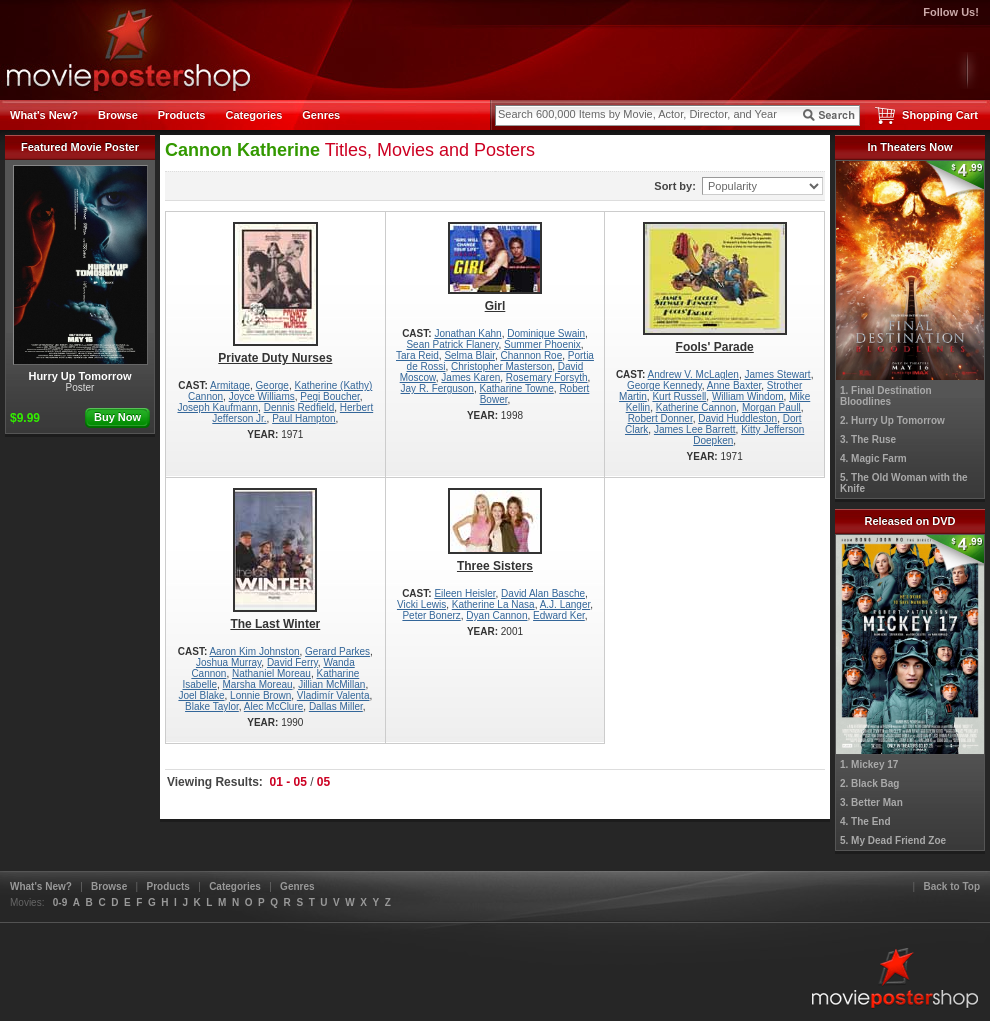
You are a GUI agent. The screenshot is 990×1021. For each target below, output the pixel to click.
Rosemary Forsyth (547, 377)
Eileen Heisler (464, 593)
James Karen (470, 377)
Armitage (230, 385)
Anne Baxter (734, 385)
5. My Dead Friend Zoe (893, 840)
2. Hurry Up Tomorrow (892, 420)
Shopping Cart (940, 115)
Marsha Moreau (258, 684)
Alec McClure (273, 706)
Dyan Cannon (496, 615)
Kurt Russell (679, 396)
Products (182, 115)
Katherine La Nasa (493, 604)
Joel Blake (201, 695)
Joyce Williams (262, 396)
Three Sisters (495, 530)
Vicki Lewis (421, 604)
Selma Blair (469, 355)
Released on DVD (909, 521)
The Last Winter (275, 559)
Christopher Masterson (501, 366)
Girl (495, 267)
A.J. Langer (565, 604)
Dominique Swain (546, 333)
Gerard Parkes (337, 651)
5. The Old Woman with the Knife (904, 483)
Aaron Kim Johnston (254, 651)
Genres (321, 115)
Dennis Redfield (299, 407)
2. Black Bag (869, 783)
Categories (253, 115)
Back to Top (952, 886)
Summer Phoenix (542, 344)
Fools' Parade (714, 288)
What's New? (44, 115)
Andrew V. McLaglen (693, 374)
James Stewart (778, 374)
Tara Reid (417, 355)
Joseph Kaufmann (217, 407)
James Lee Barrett (695, 429)
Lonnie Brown (260, 695)
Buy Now (117, 417)
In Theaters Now (910, 147)
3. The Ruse (868, 439)
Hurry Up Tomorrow (80, 273)
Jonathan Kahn (467, 333)
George (272, 385)
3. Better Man (871, 802)
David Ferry (292, 662)
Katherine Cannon (696, 407)
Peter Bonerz (431, 615)
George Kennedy (664, 385)
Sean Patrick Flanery (452, 344)
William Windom (748, 396)
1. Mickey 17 (869, 764)
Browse (118, 115)
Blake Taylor (212, 706)
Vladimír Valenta (333, 695)
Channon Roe (532, 355)
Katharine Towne (517, 388)
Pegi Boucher (330, 396)
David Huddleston (737, 418)
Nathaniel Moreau (271, 673)
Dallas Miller (336, 706)
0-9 (60, 902)
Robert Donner (660, 418)
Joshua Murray (228, 662)
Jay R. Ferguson (437, 388)
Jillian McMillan (331, 684)
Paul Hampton (303, 418)
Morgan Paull (771, 407)
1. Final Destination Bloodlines (886, 396)
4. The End (865, 821)
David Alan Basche (543, 593)
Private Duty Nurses (275, 293)
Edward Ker (559, 615)
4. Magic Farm (873, 458)
